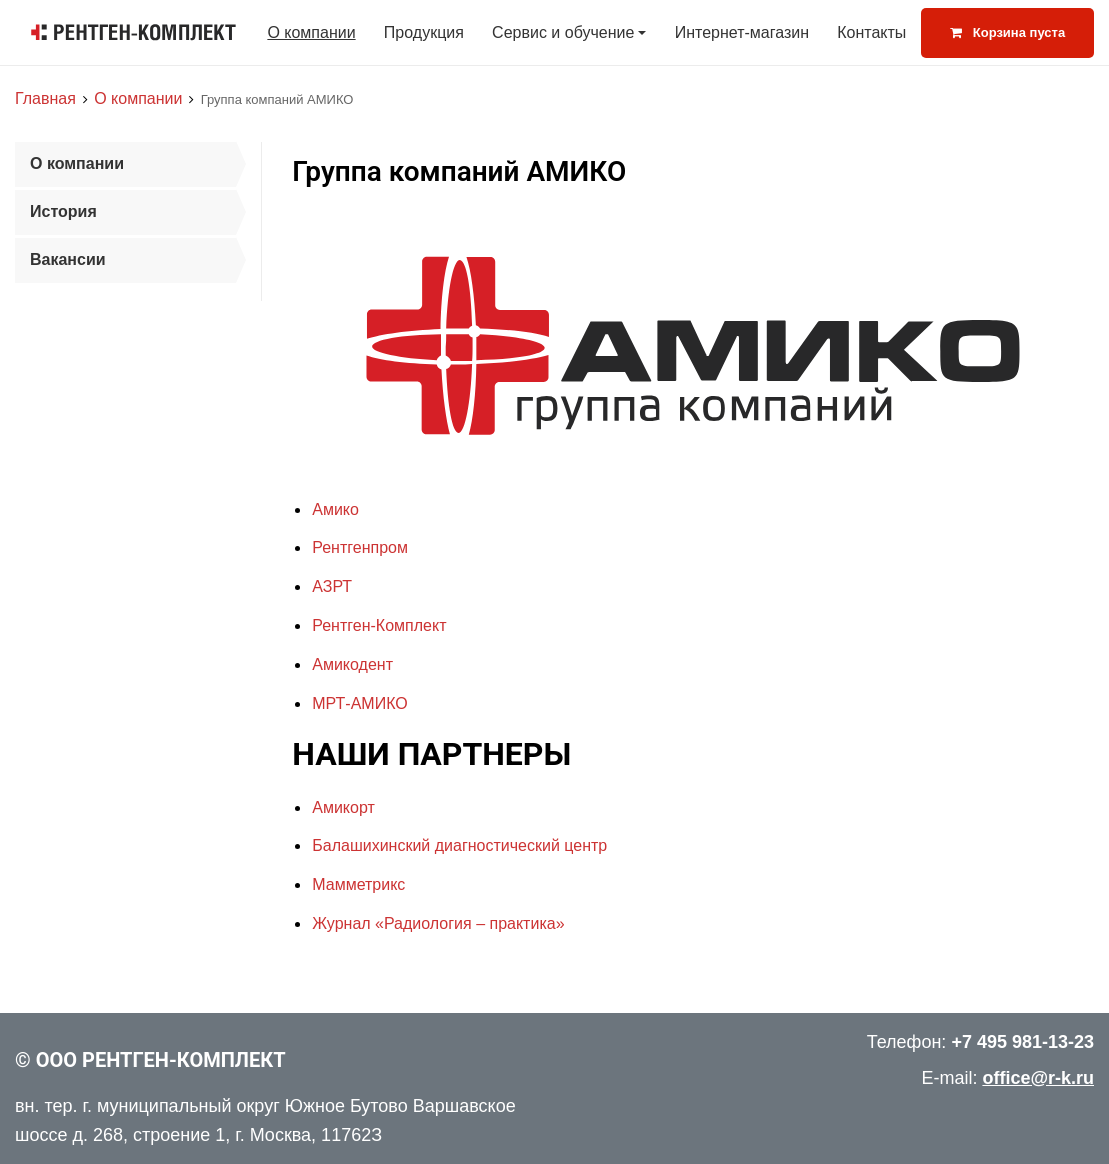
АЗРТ (332, 586)
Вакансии (68, 259)
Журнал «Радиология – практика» (438, 923)
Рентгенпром (360, 547)
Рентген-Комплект (379, 625)
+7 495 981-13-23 (1022, 1042)
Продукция (424, 32)
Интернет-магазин (742, 32)
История (63, 211)
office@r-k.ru (1038, 1078)
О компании (311, 32)
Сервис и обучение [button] (563, 32)
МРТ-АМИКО (359, 703)
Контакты (871, 32)
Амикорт (343, 807)
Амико (335, 509)
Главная (45, 98)
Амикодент (352, 664)
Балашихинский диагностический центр (459, 845)
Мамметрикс (358, 884)
